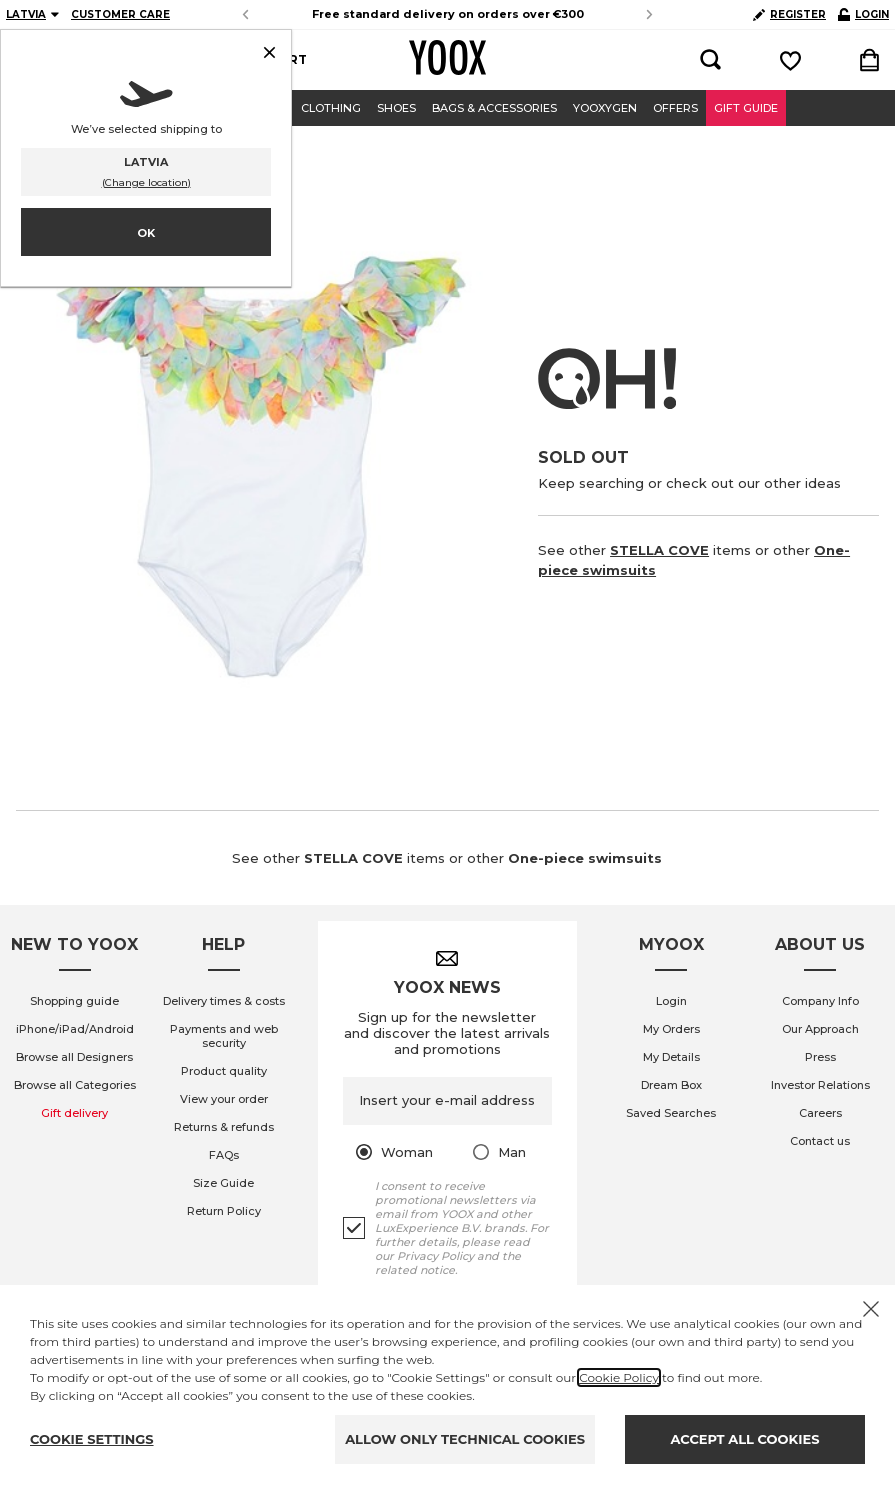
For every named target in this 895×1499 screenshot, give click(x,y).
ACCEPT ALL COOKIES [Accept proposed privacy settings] (745, 1439)
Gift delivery (74, 1113)
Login (671, 1001)
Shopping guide (74, 1001)
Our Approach (820, 1029)
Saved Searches (671, 1113)
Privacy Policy (435, 1256)
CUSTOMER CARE (120, 14)
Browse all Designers (74, 1057)
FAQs (224, 1155)
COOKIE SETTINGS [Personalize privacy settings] (92, 1439)
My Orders (671, 1029)
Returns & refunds (224, 1127)
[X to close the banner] (871, 1309)
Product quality (224, 1071)
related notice (415, 1270)
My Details (671, 1057)
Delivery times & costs (224, 1001)
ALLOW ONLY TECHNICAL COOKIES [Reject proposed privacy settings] (465, 1439)
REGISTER (789, 14)
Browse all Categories (75, 1085)
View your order (224, 1099)
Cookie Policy (619, 1377)
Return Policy (224, 1211)
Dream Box (671, 1085)
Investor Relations (820, 1085)
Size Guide (223, 1183)
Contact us (820, 1141)
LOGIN (863, 14)
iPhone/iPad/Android (75, 1029)
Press (820, 1057)
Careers (820, 1113)
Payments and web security (224, 1036)
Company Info (820, 1001)
